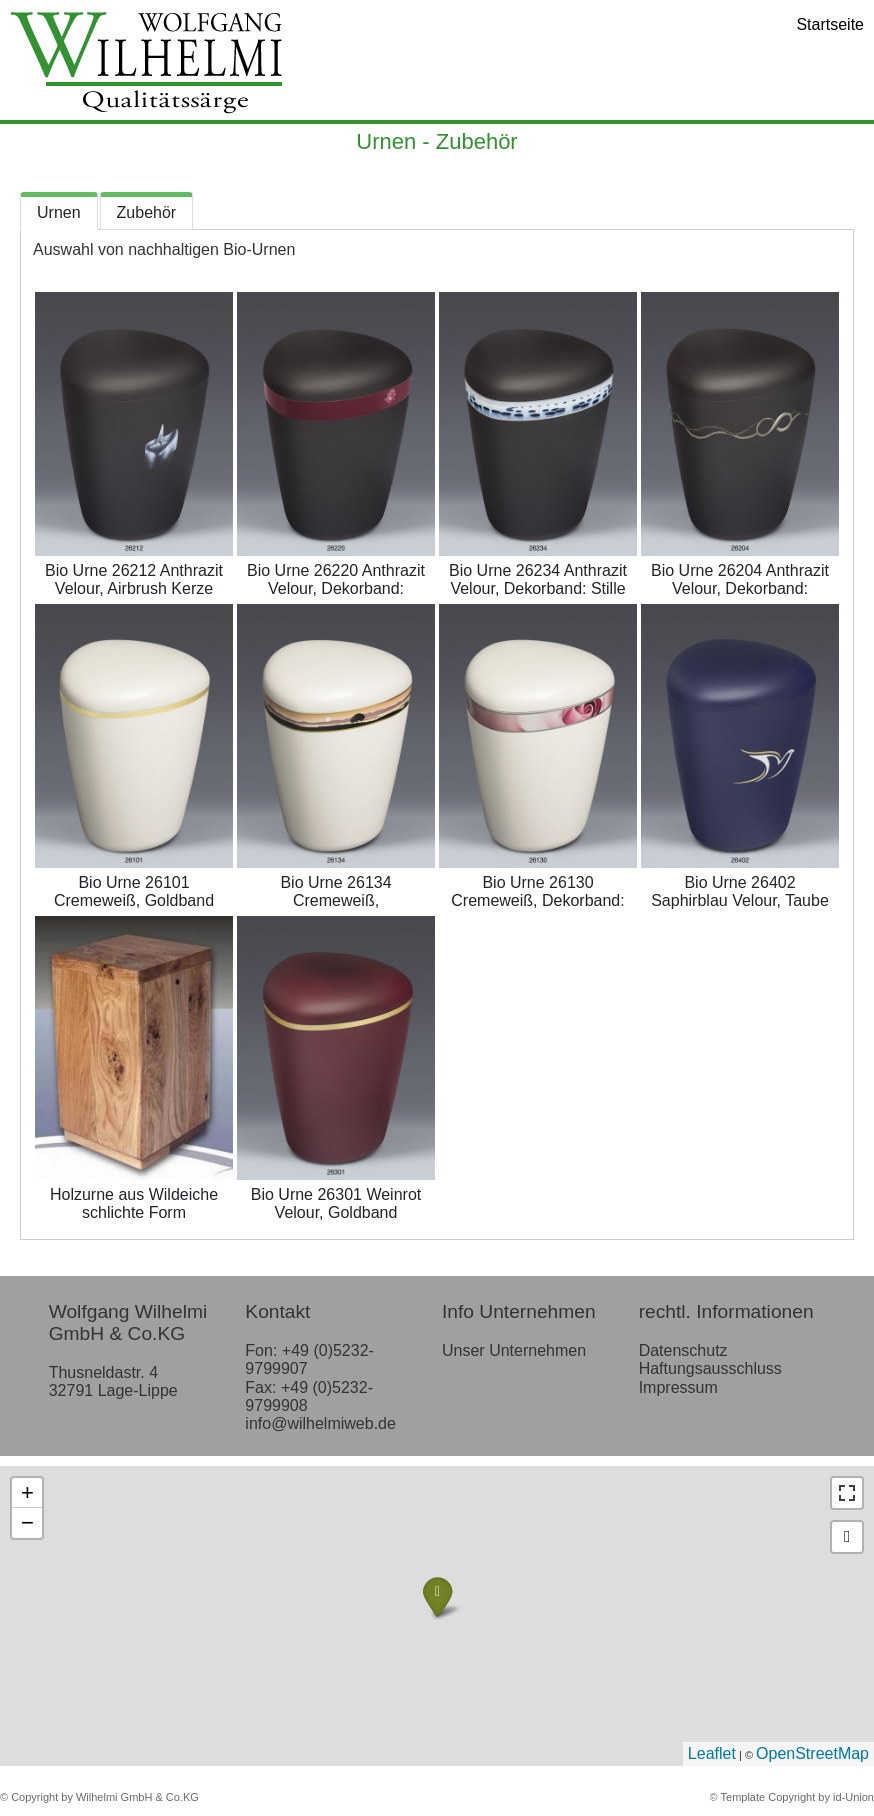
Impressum (678, 1387)
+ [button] (27, 1492)
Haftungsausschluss (710, 1368)
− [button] (27, 1522)
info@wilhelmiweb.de (320, 1423)
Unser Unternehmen (514, 1350)
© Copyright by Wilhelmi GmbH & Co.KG (99, 1797)
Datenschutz (683, 1350)
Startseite (830, 24)
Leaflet (712, 1753)
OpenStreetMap (812, 1753)
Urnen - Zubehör (436, 141)
